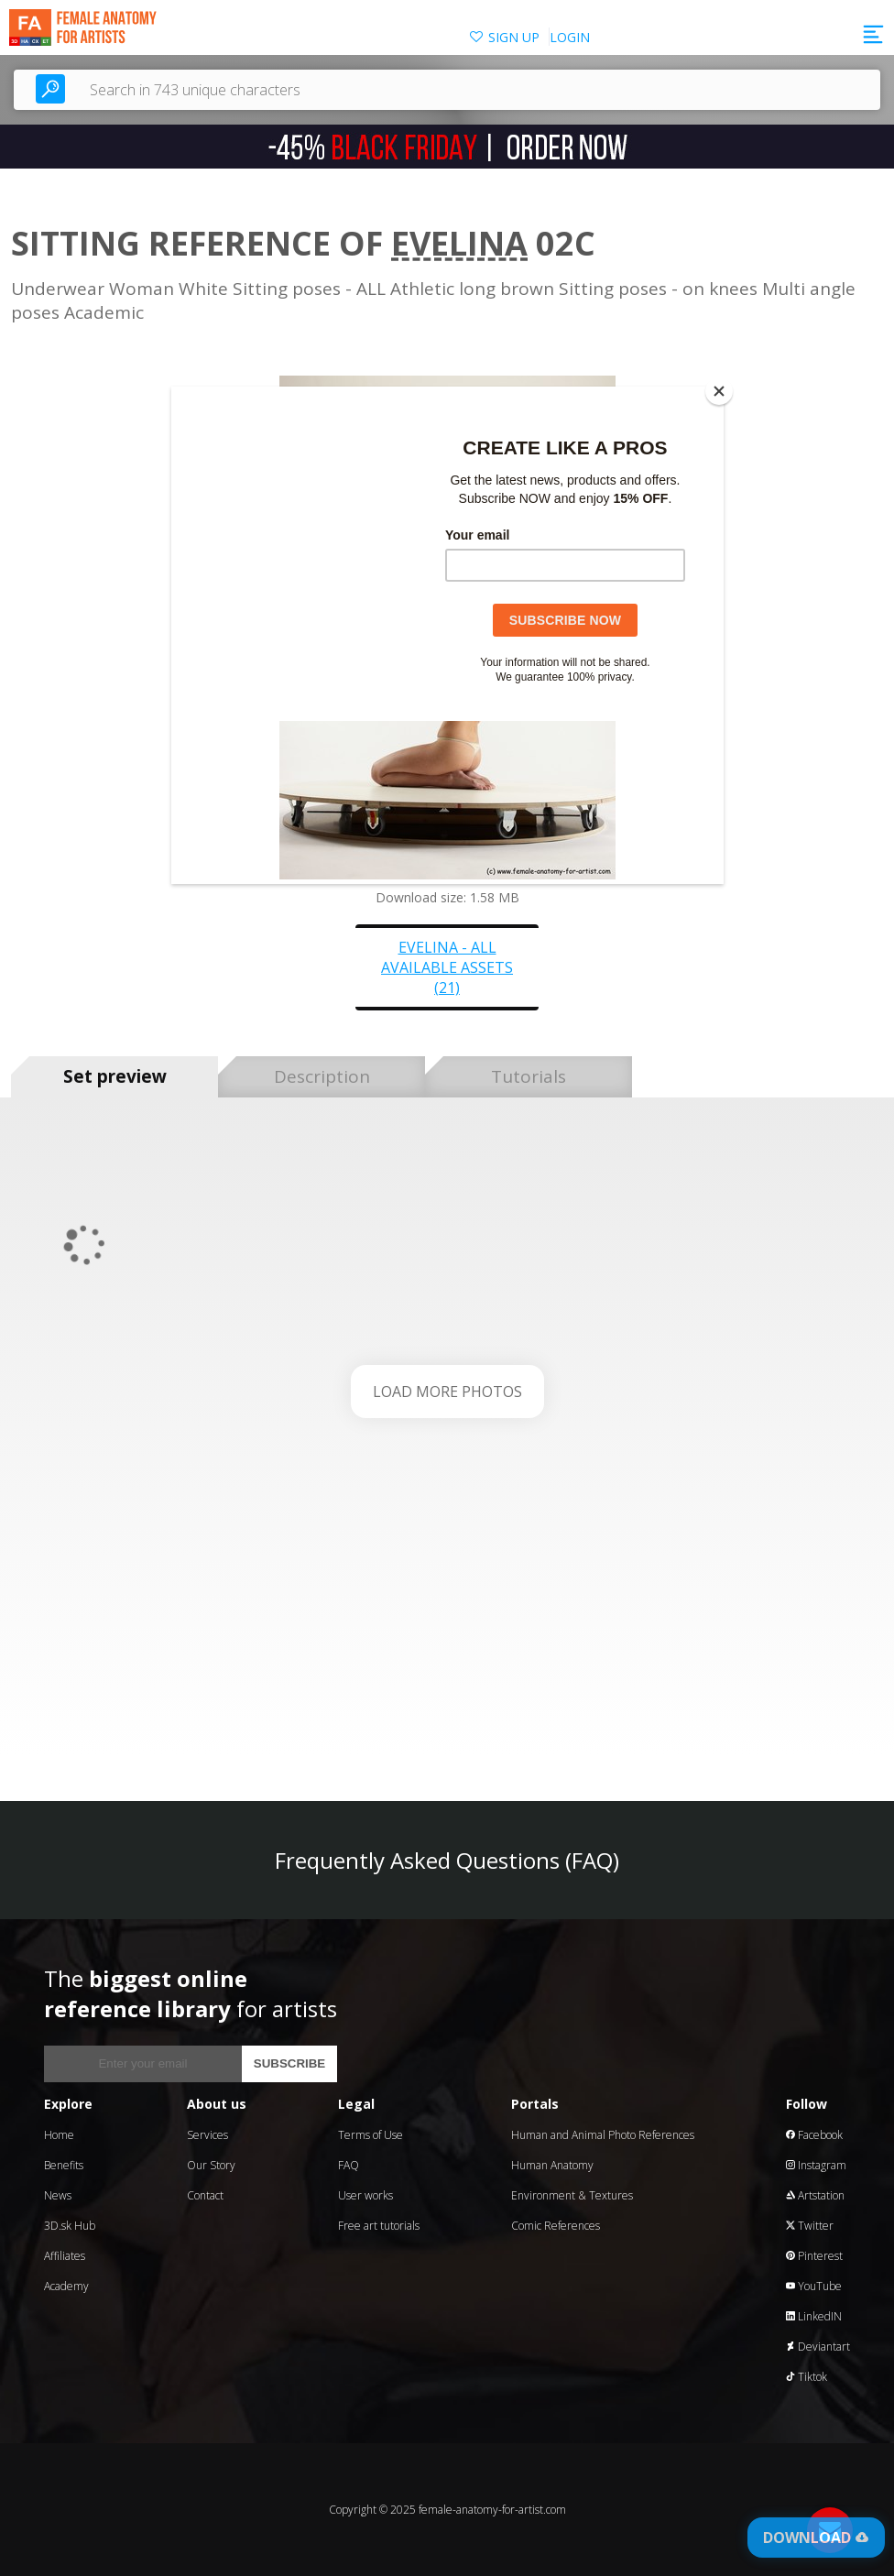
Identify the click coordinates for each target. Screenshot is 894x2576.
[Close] (719, 391)
